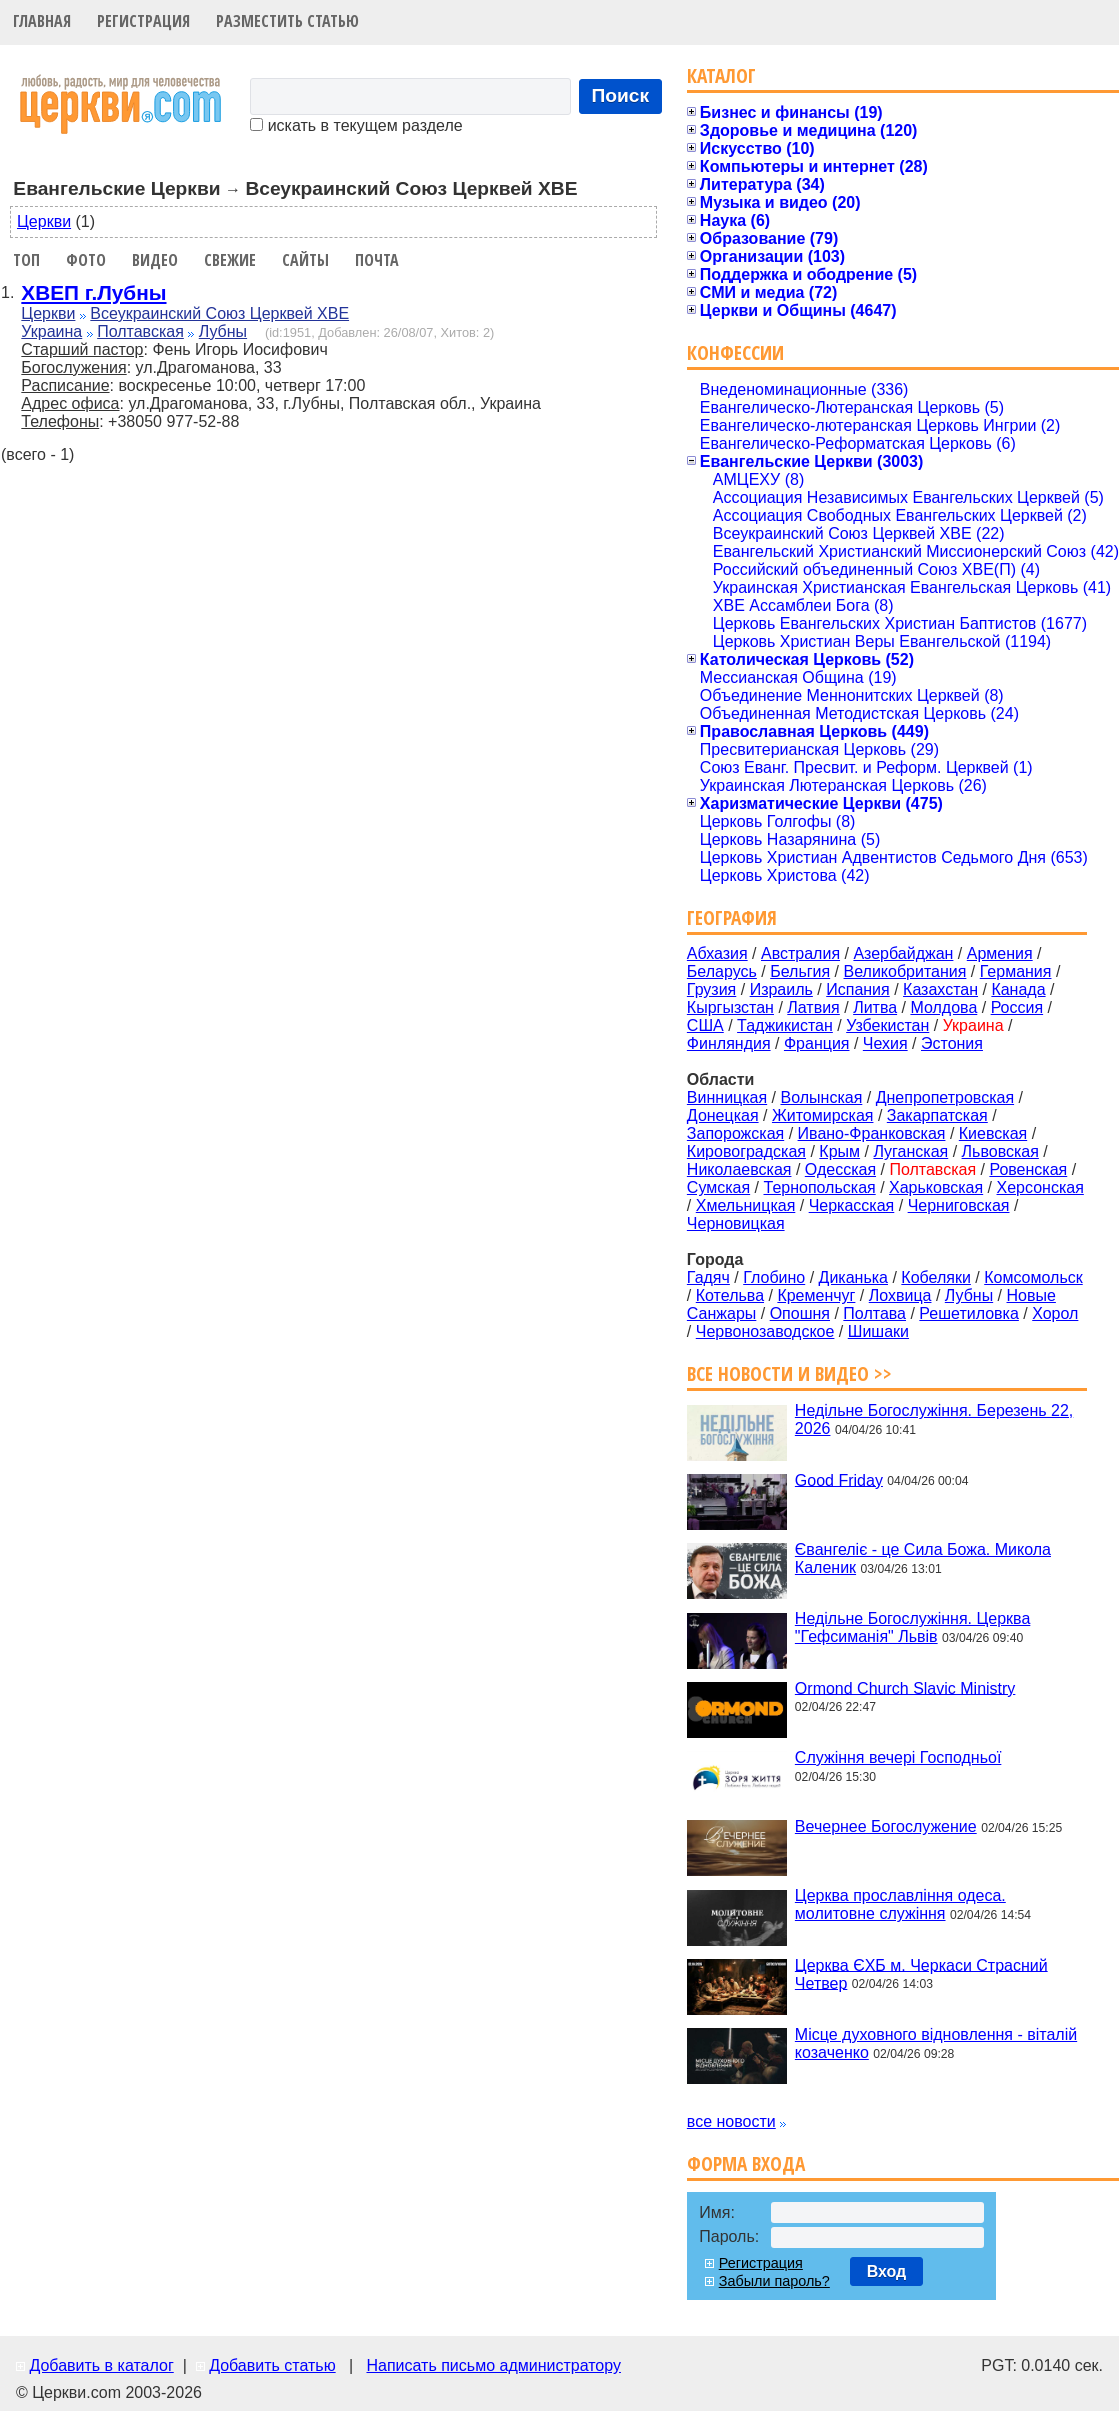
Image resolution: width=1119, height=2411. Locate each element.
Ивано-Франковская (872, 1133)
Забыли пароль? (774, 2281)
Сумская (718, 1187)
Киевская (993, 1133)
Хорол (1055, 1313)
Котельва (730, 1295)
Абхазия (717, 953)
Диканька (853, 1277)
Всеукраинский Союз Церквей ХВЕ (219, 313)
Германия (1016, 971)
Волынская (822, 1097)
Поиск (621, 95)
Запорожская (735, 1133)
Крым (839, 1151)
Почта (377, 260)
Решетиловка (969, 1313)
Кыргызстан (730, 1007)
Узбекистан (887, 1025)
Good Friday (839, 1479)
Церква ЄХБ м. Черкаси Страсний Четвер (921, 1973)
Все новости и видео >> (789, 1373)
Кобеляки (936, 1277)
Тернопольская (820, 1187)
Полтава (874, 1313)
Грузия (711, 989)
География (732, 917)
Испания (858, 989)
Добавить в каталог (101, 2365)
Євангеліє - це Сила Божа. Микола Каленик (923, 1558)
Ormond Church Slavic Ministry (905, 1687)
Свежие (230, 260)
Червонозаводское (765, 1331)
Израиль (781, 989)
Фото (86, 260)
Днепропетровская (945, 1097)
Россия (1017, 1007)
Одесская (840, 1169)
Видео (155, 260)
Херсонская (1040, 1187)
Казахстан (940, 989)
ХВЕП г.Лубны (93, 292)
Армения (1000, 953)
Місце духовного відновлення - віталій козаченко (936, 2043)
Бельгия (800, 971)
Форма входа (746, 2163)
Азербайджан (903, 953)
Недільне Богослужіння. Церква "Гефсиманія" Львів (912, 1627)
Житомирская (823, 1115)
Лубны (223, 331)
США (705, 1025)
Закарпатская (937, 1115)
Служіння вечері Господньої (898, 1757)
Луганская (910, 1151)
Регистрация (143, 21)
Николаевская (739, 1169)
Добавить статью (272, 2365)
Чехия (885, 1043)
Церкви (44, 221)
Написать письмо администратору (493, 2365)
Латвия (813, 1007)
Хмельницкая (746, 1205)
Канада (1018, 989)
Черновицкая (736, 1223)
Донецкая (723, 1115)
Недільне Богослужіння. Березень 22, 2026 (934, 1419)
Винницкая (727, 1097)
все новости (731, 2121)
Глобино (774, 1277)
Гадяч (708, 1277)
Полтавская (140, 331)
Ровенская (1028, 1169)
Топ (26, 260)
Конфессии (735, 352)
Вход (887, 2271)
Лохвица (900, 1295)
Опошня (800, 1313)
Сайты (305, 260)
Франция (817, 1043)
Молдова (943, 1007)
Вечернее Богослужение (886, 1826)
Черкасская (852, 1205)
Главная (42, 21)
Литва (875, 1007)
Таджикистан (785, 1025)
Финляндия (729, 1043)
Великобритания (905, 971)
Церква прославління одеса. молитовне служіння (900, 1904)
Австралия (800, 953)
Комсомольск (1033, 1277)
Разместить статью (287, 21)
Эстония (952, 1043)
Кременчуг (816, 1295)
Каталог (721, 75)
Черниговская (959, 1205)
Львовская (1000, 1151)
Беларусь (722, 971)
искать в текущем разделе (356, 125)
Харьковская (936, 1187)
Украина (51, 331)
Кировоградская (746, 1151)
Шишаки (878, 1331)
